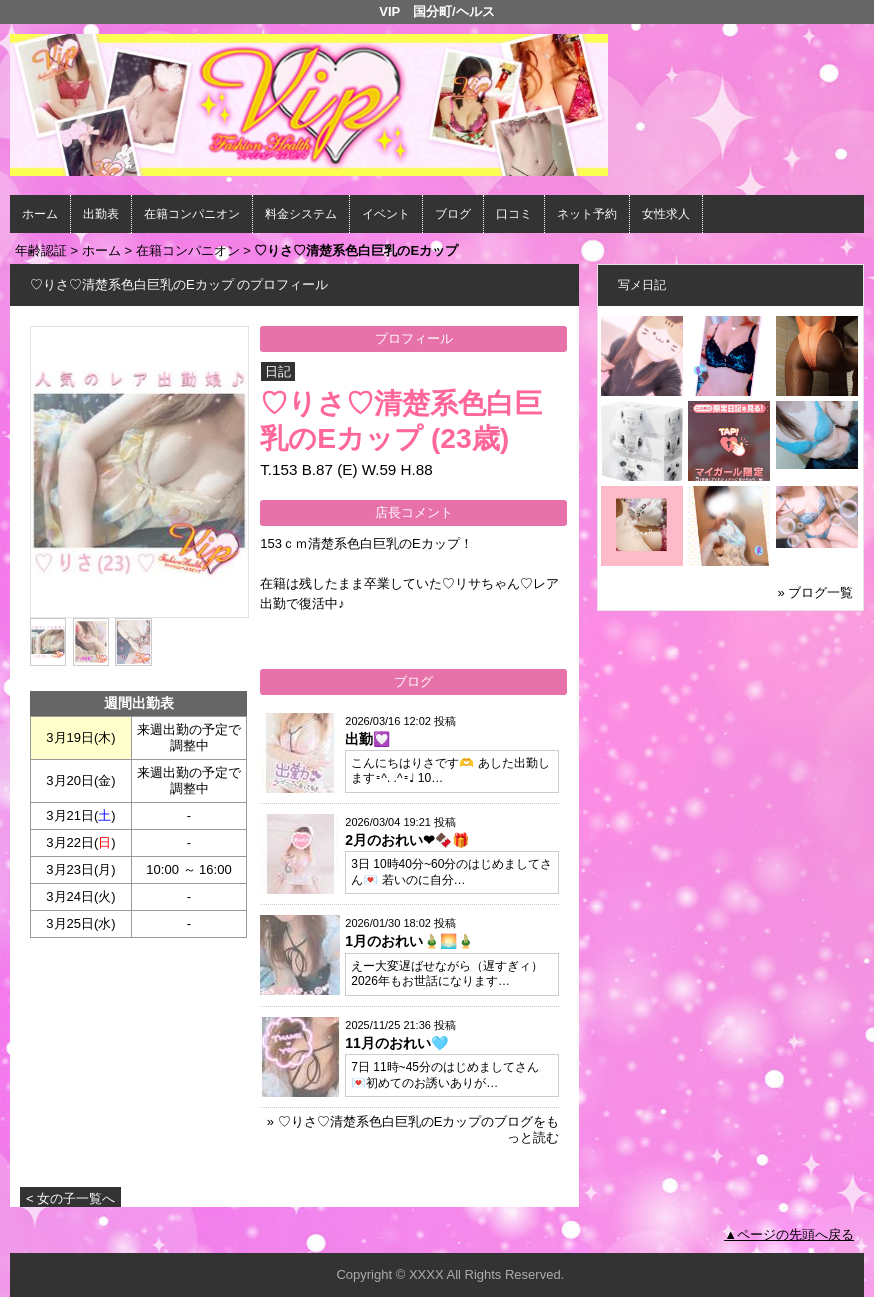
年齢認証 (41, 250)
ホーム (40, 214)
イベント (386, 214)
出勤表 (101, 214)
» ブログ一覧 (816, 592)
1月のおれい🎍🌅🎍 (409, 941)
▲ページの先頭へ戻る (789, 1234)
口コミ (514, 214)
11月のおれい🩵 (396, 1043)
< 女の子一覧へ (70, 1198)
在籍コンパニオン (192, 214)
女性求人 (666, 214)
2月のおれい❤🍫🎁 (407, 840)
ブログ (453, 214)
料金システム (301, 214)
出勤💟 (367, 739)
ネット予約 (587, 214)
